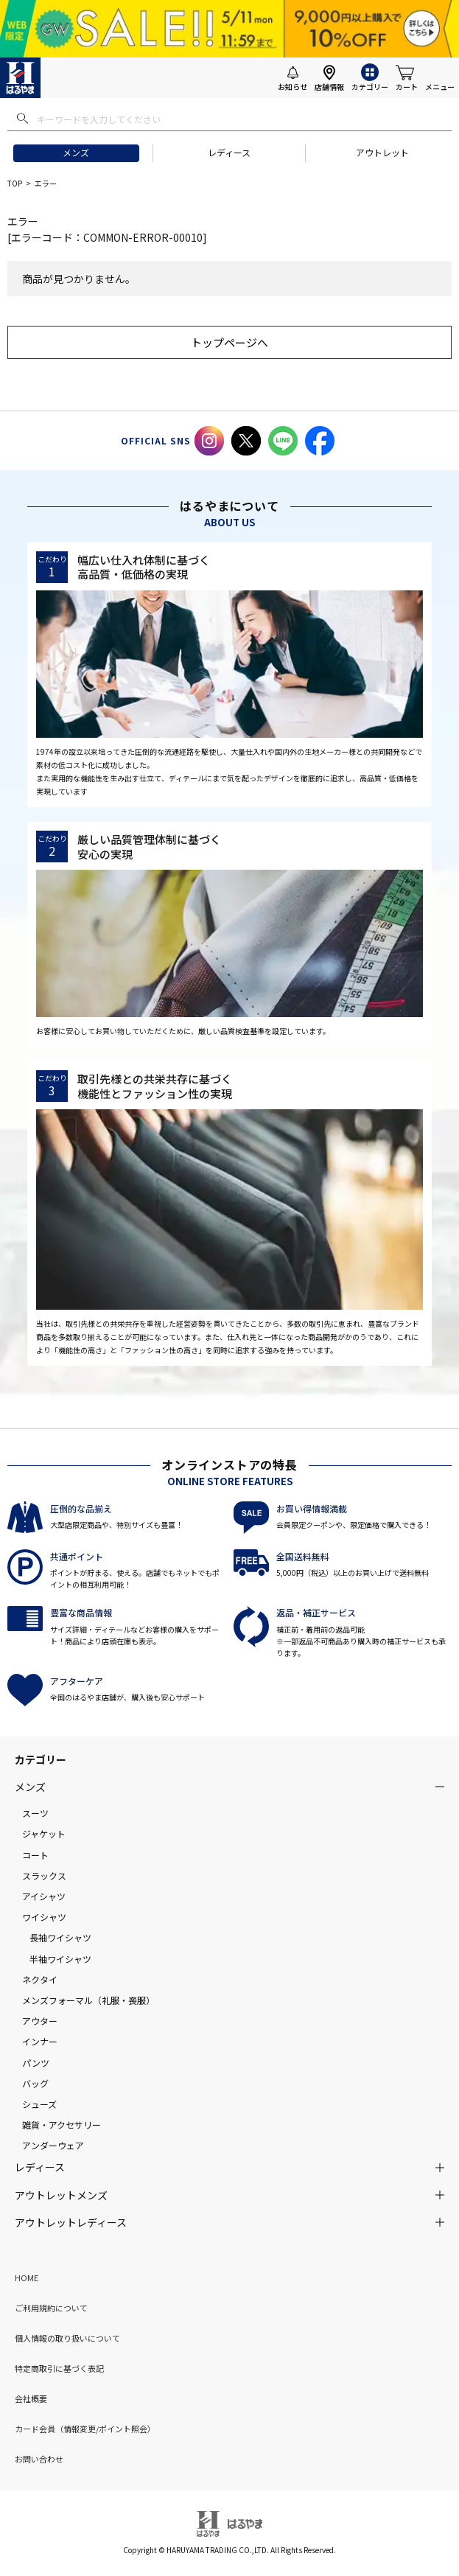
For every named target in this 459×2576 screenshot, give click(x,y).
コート (35, 1855)
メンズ (76, 152)
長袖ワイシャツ (60, 1937)
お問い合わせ (39, 2459)
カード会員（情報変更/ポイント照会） (85, 2428)
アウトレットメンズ (61, 2195)
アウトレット (382, 152)
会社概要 (31, 2398)
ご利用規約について (51, 2308)
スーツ (35, 1813)
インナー (39, 2041)
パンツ (35, 2062)
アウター (39, 2020)
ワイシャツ (44, 1916)
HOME (26, 2277)
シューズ (39, 2104)
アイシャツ (44, 1896)
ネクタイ (39, 1979)
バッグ (35, 2083)
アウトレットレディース (71, 2222)
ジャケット (44, 1833)
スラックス (44, 1875)
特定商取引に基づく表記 (59, 2368)
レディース (229, 152)
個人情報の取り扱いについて (67, 2338)
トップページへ (229, 342)
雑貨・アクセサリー (61, 2124)
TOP (14, 183)
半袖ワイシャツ (60, 1958)
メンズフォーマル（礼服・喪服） (88, 2000)
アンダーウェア (53, 2145)
